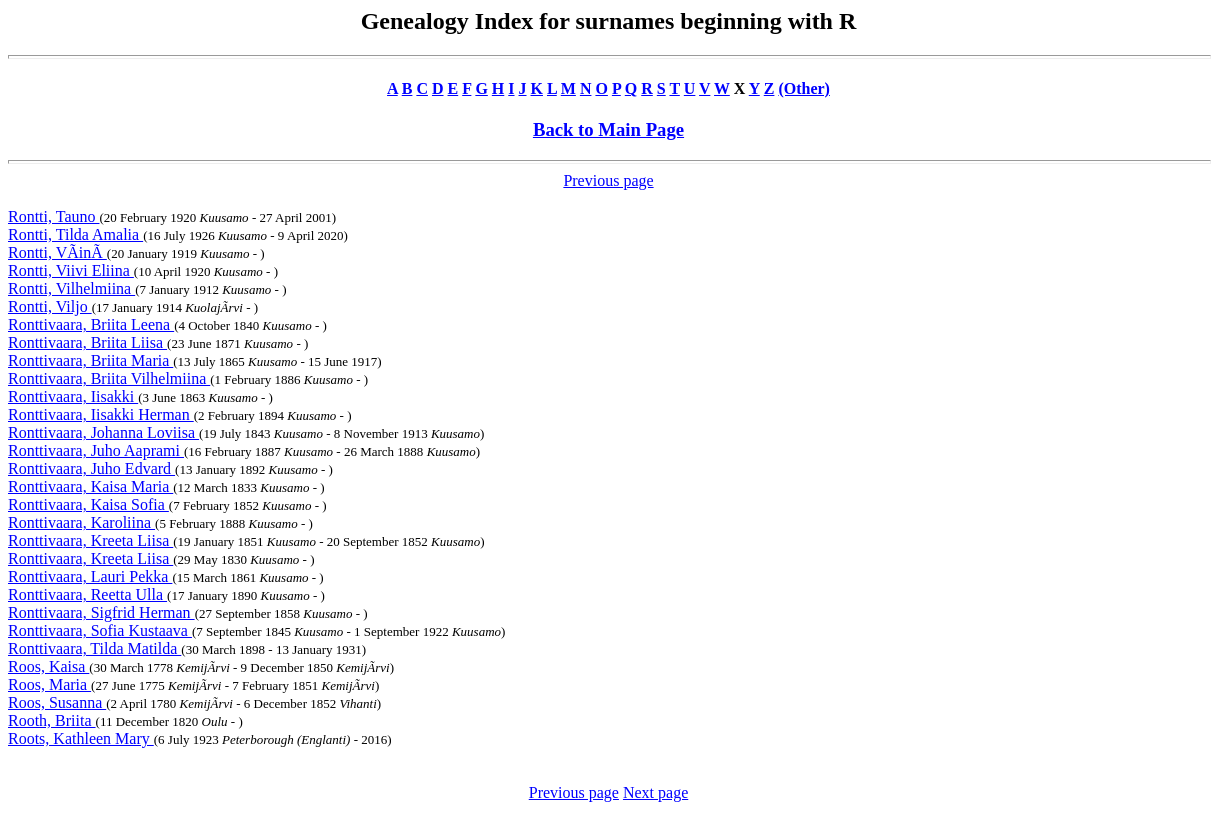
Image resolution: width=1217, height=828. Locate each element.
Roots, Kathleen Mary (81, 738)
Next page (655, 792)
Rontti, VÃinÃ (57, 252)
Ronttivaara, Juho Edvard (91, 468)
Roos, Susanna (57, 702)
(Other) (804, 88)
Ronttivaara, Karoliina (81, 522)
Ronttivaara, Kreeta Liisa (90, 540)
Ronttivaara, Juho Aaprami (96, 450)
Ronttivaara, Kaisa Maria (90, 486)
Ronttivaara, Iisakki (73, 396)
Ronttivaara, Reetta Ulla (87, 594)
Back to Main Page (608, 129)
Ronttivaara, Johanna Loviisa (103, 432)
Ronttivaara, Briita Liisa (87, 342)
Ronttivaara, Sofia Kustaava (100, 630)
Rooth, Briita (52, 720)
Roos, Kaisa (48, 666)
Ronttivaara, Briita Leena (91, 324)
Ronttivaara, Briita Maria (90, 360)
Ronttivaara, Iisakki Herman (101, 414)
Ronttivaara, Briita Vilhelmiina (109, 378)
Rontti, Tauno (53, 216)
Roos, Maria (49, 684)
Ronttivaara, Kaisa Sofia (88, 504)
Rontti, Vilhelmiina (71, 288)
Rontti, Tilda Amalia (75, 234)
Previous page (608, 180)
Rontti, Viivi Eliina (71, 270)
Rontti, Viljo (50, 306)
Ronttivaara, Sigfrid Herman (101, 612)
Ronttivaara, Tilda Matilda (94, 648)
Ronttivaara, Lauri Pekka (90, 576)
